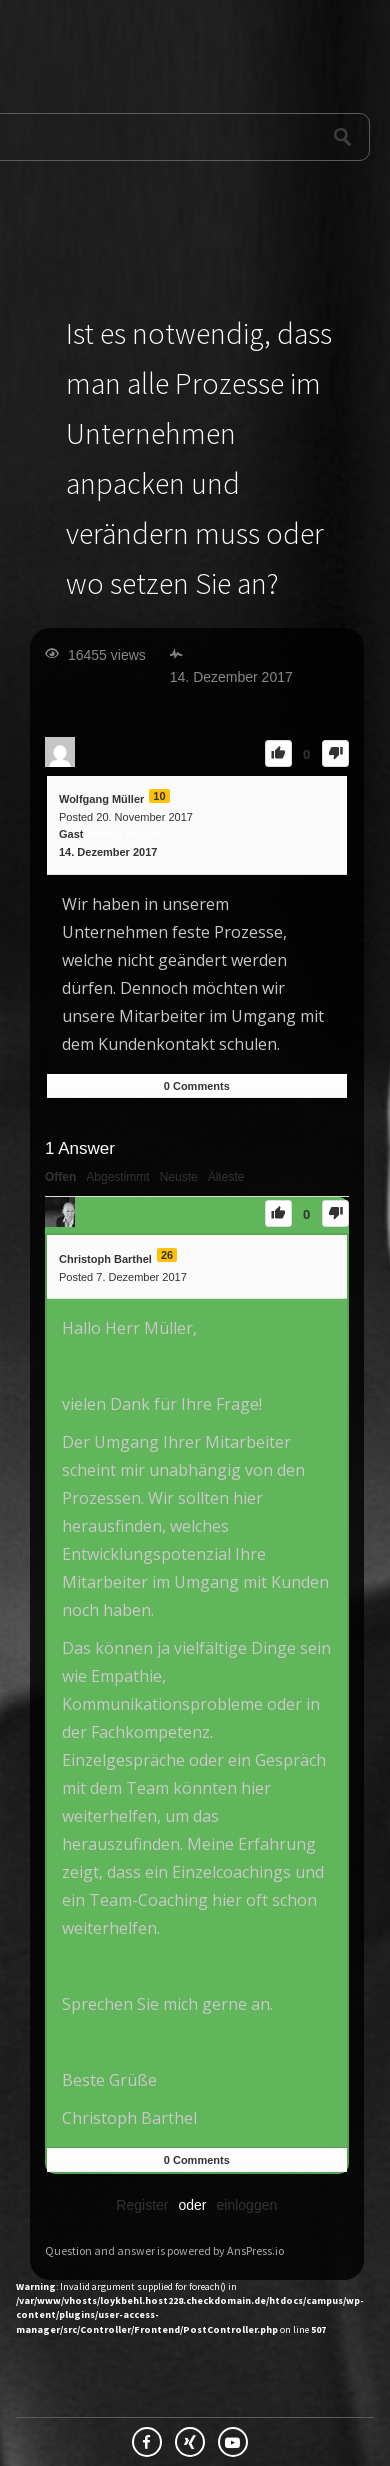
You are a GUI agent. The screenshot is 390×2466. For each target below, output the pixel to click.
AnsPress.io (255, 2250)
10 (159, 796)
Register (142, 2205)
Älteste (226, 1177)
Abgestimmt (117, 1177)
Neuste (179, 1177)
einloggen (247, 2205)
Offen (60, 1177)
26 (167, 1255)
